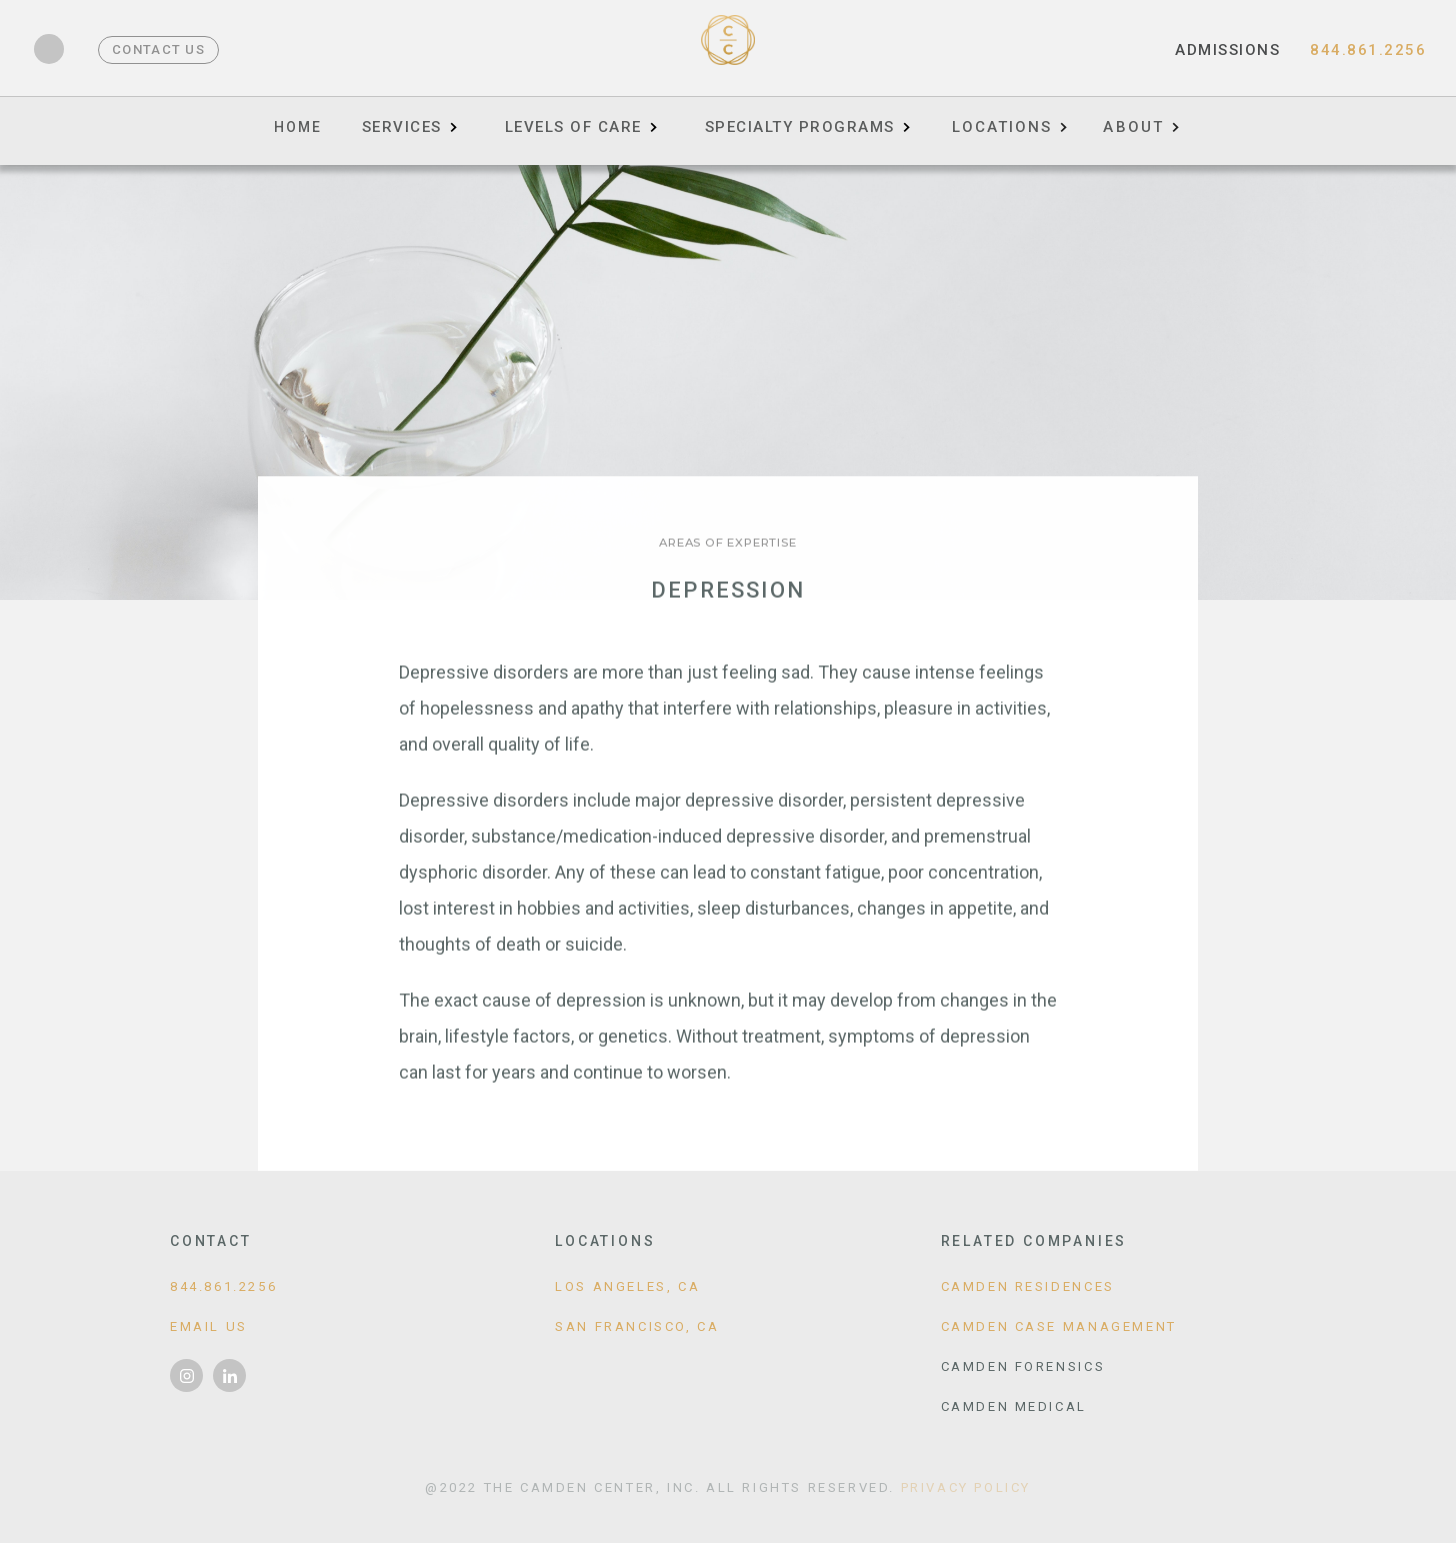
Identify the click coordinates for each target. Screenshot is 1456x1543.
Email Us (209, 1326)
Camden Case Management (1059, 1326)
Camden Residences (1028, 1286)
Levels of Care (573, 127)
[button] (1009, 120)
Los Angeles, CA (627, 1286)
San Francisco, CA (637, 1326)
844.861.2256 (1368, 50)
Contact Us (158, 49)
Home (298, 127)
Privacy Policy (966, 1487)
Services (402, 127)
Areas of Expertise (727, 543)
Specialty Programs (800, 127)
